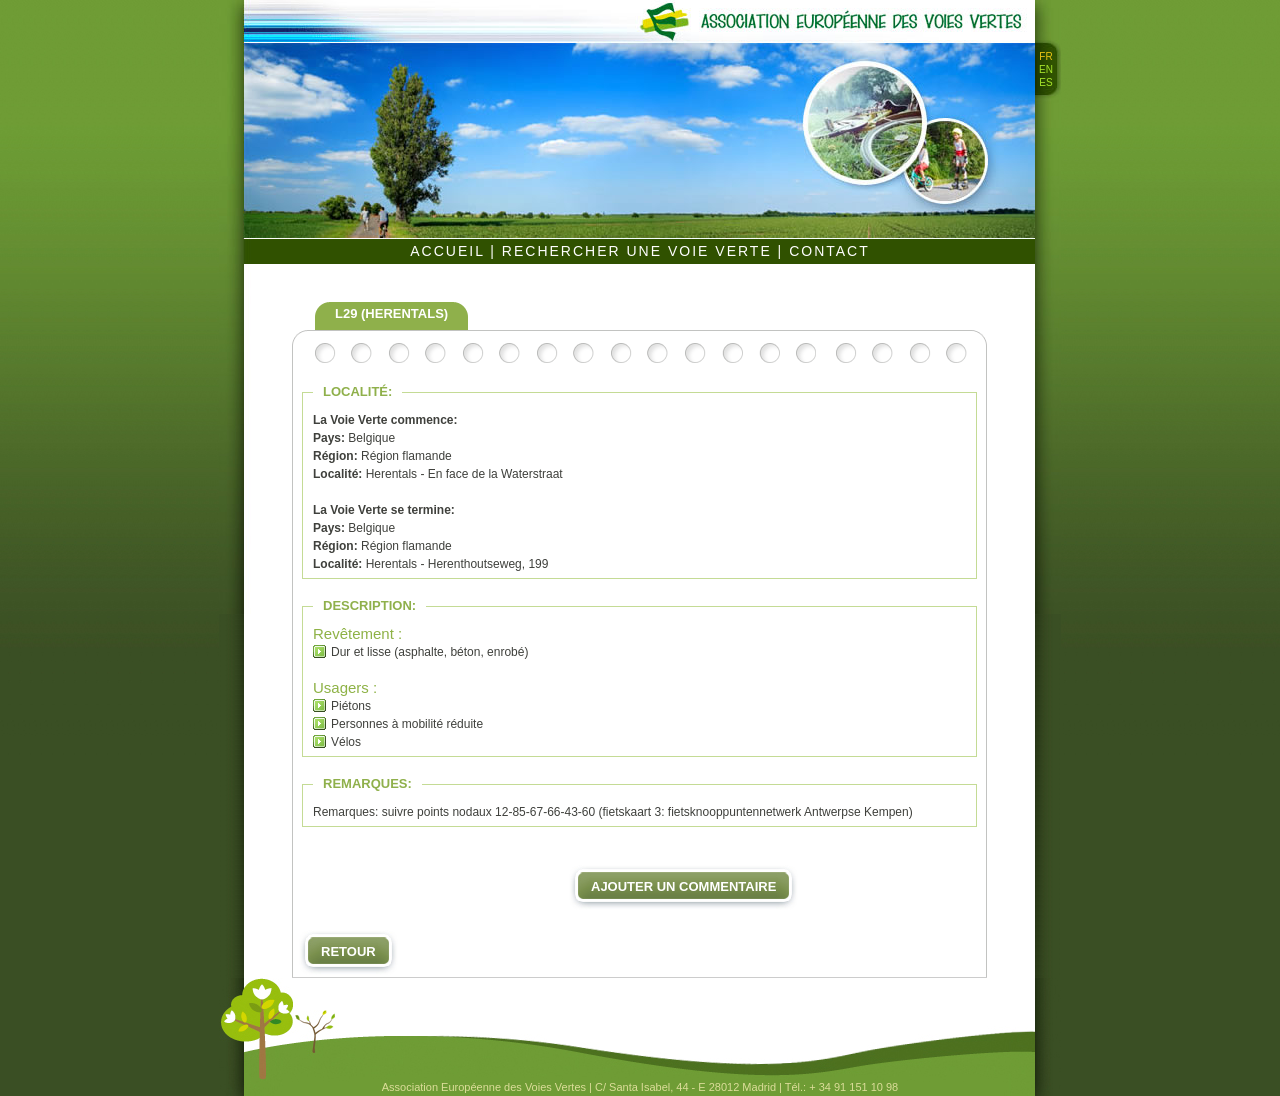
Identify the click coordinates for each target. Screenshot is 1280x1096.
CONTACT (829, 251)
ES (1045, 82)
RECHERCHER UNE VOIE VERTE (640, 251)
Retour (348, 951)
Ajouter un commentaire (683, 886)
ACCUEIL (450, 251)
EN (1046, 69)
